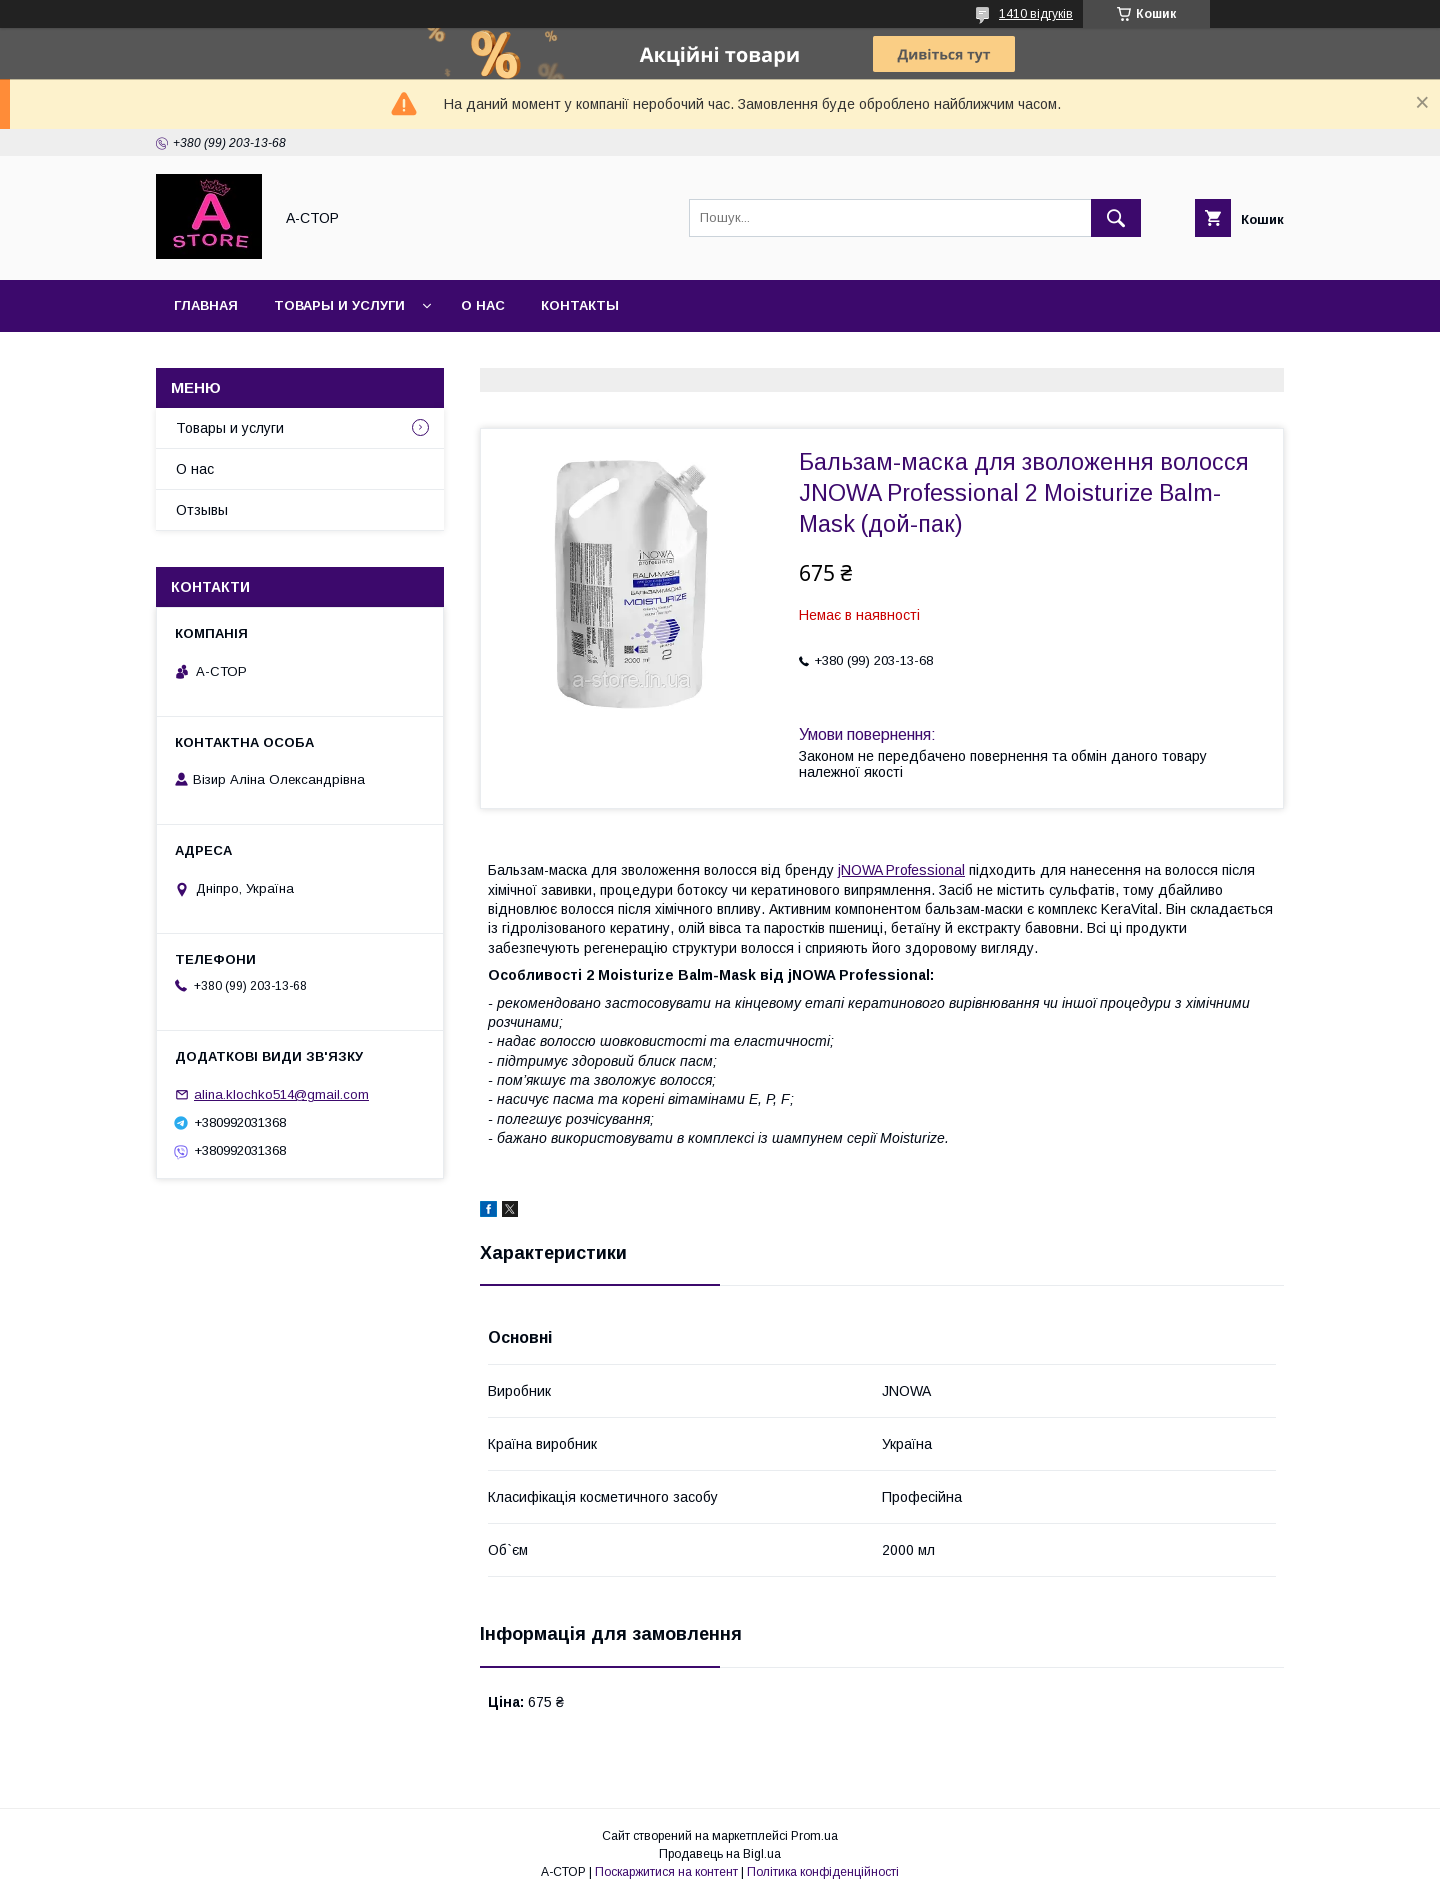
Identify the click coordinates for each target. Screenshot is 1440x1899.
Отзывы (202, 510)
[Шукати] (1116, 218)
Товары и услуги (339, 305)
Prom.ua (814, 1836)
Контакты (580, 305)
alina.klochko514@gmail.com (281, 1094)
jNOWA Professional (901, 870)
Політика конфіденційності (823, 1872)
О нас (483, 305)
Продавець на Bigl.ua (720, 1854)
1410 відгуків (1036, 14)
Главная (206, 305)
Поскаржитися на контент (666, 1872)
